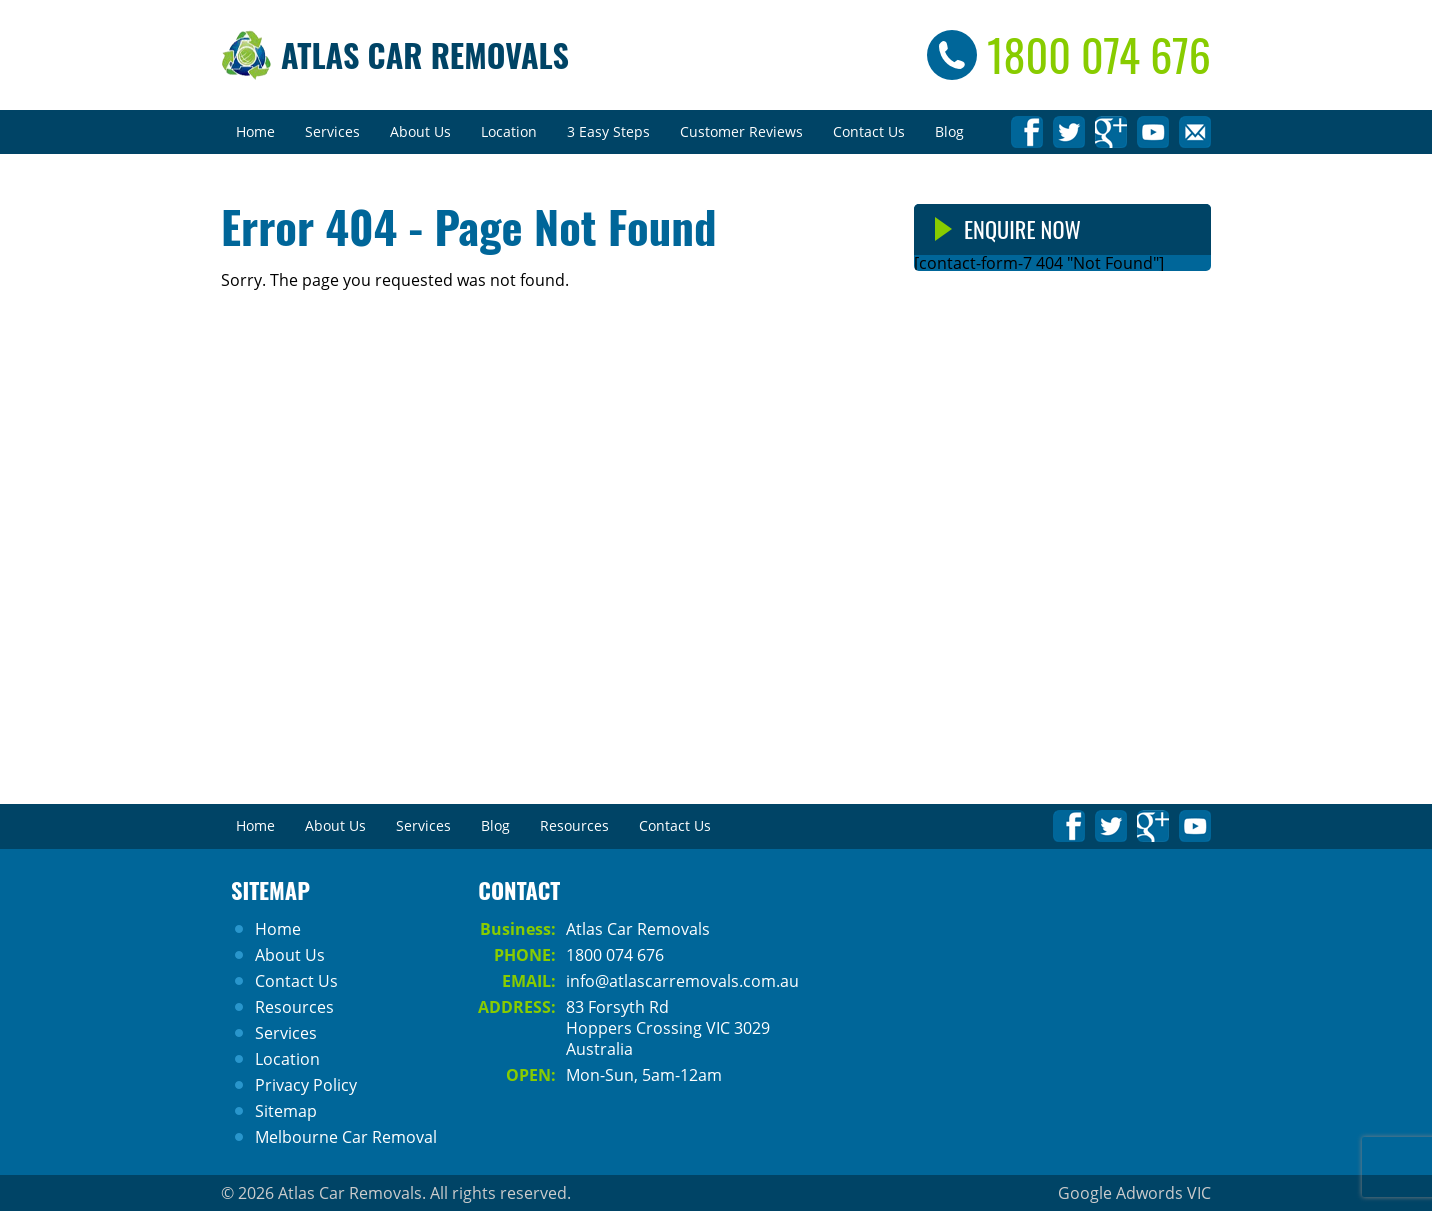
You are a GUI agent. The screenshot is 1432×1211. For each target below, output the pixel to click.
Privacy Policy (306, 1085)
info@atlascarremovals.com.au (682, 981)
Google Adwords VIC (1134, 1193)
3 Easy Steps (608, 131)
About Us (420, 131)
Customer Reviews (741, 131)
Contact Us (869, 131)
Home (255, 131)
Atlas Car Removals (425, 54)
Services (332, 131)
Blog (949, 131)
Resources (574, 825)
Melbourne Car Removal (346, 1137)
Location (509, 131)
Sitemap (286, 1111)
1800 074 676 (1099, 55)
